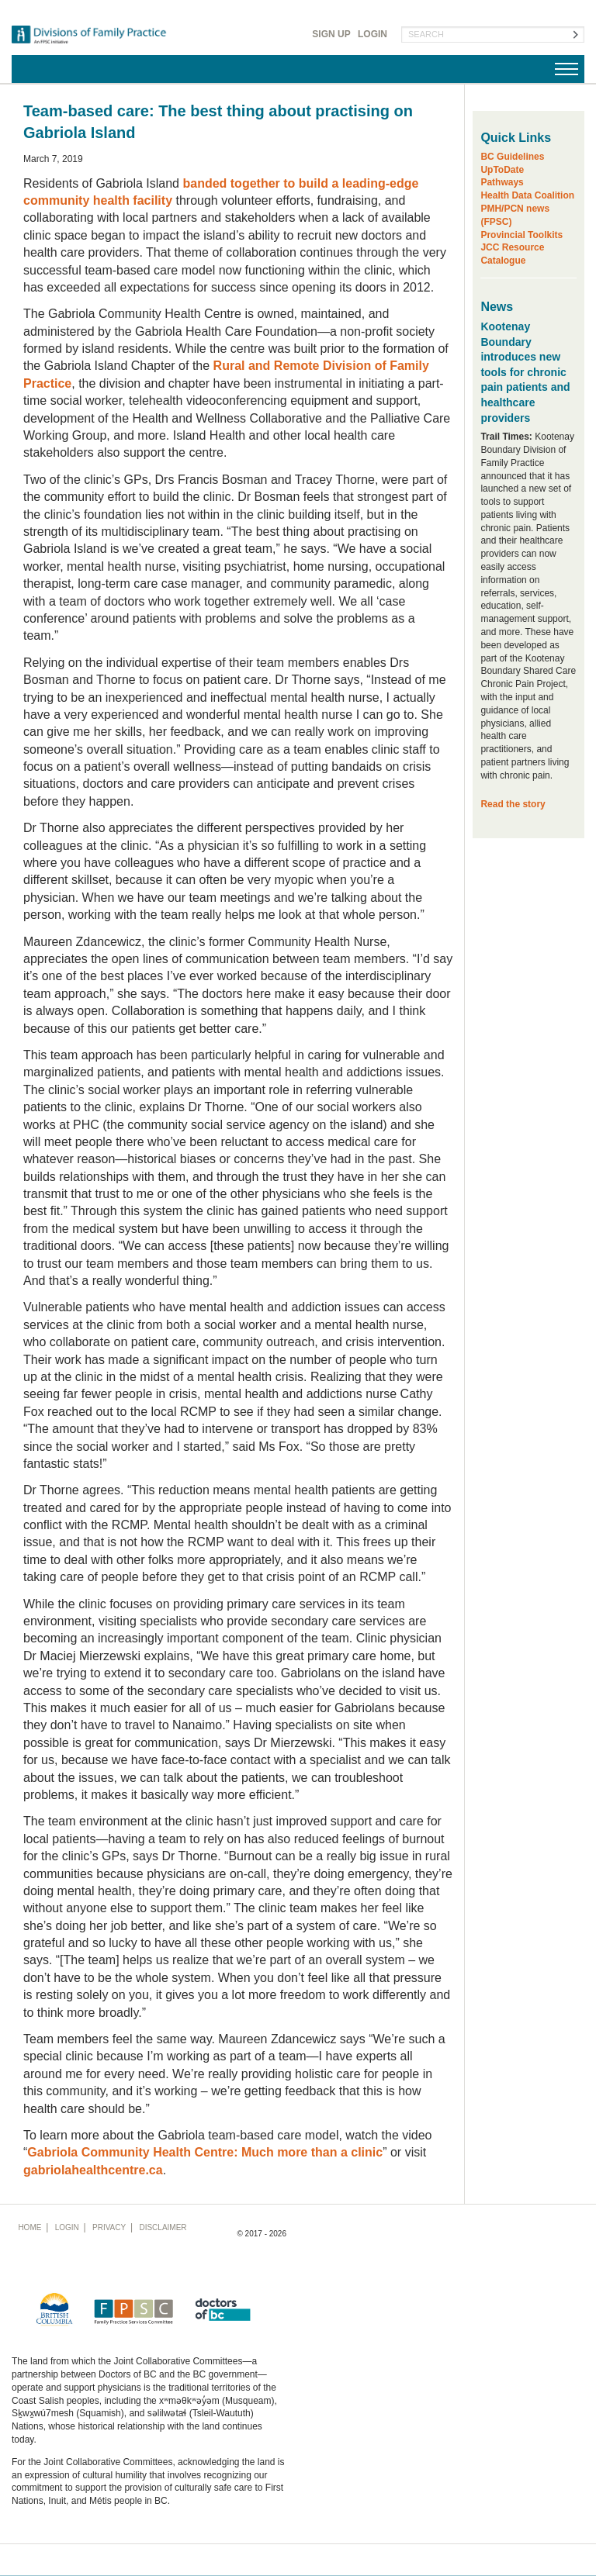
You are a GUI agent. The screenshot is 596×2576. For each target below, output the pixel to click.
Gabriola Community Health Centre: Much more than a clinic (205, 2152)
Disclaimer (162, 2227)
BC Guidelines (512, 156)
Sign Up (331, 34)
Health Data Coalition (527, 195)
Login (372, 34)
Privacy (109, 2227)
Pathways (501, 182)
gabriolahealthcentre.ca (93, 2170)
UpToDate (502, 169)
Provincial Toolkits (521, 235)
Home (29, 2227)
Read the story (512, 804)
